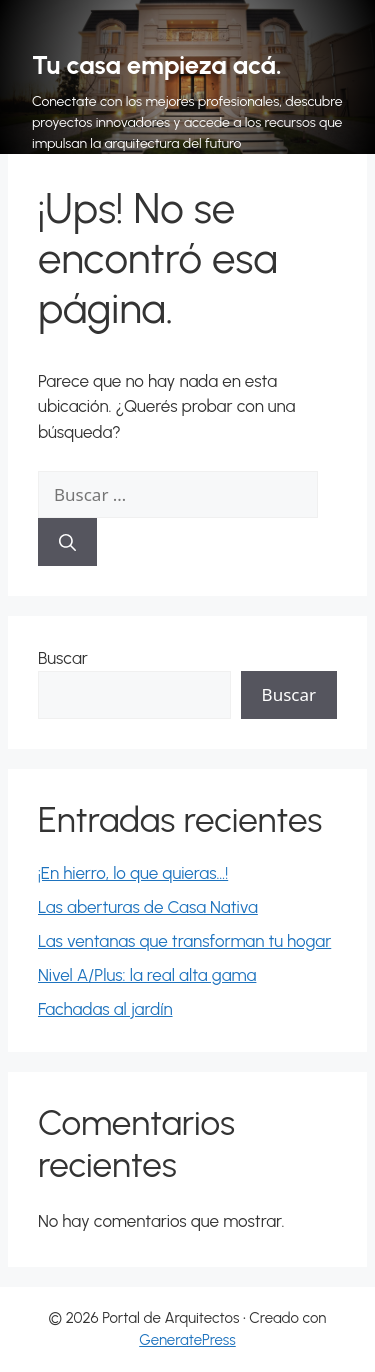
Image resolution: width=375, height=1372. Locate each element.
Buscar (63, 658)
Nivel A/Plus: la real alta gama (147, 975)
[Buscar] (67, 542)
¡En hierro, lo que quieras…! (133, 873)
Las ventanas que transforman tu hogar (184, 941)
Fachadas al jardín (105, 1009)
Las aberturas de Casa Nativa (148, 907)
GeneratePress (187, 1340)
